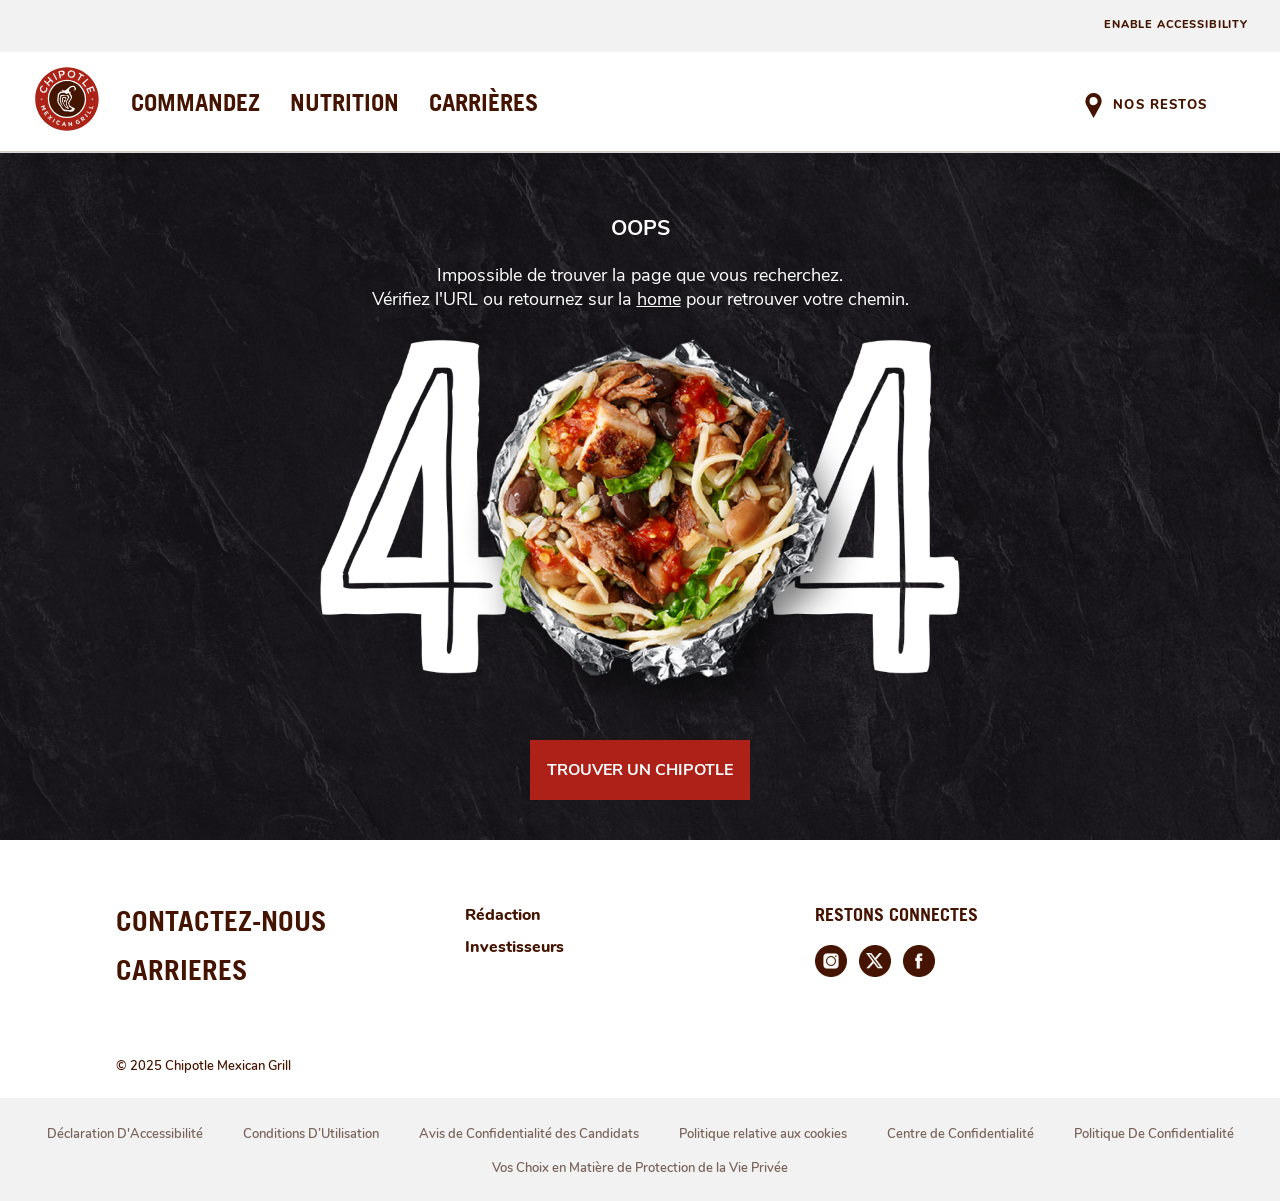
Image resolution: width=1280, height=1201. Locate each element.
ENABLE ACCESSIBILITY (1176, 24)
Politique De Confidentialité (1154, 1134)
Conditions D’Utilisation (311, 1134)
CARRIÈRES (483, 102)
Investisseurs (514, 947)
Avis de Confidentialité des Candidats (529, 1134)
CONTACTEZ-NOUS (221, 920)
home (659, 299)
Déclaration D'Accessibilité (125, 1134)
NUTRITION (344, 102)
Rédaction (503, 915)
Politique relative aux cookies (763, 1134)
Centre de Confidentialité (960, 1134)
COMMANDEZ (195, 102)
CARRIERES (182, 969)
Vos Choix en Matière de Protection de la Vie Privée (640, 1168)
